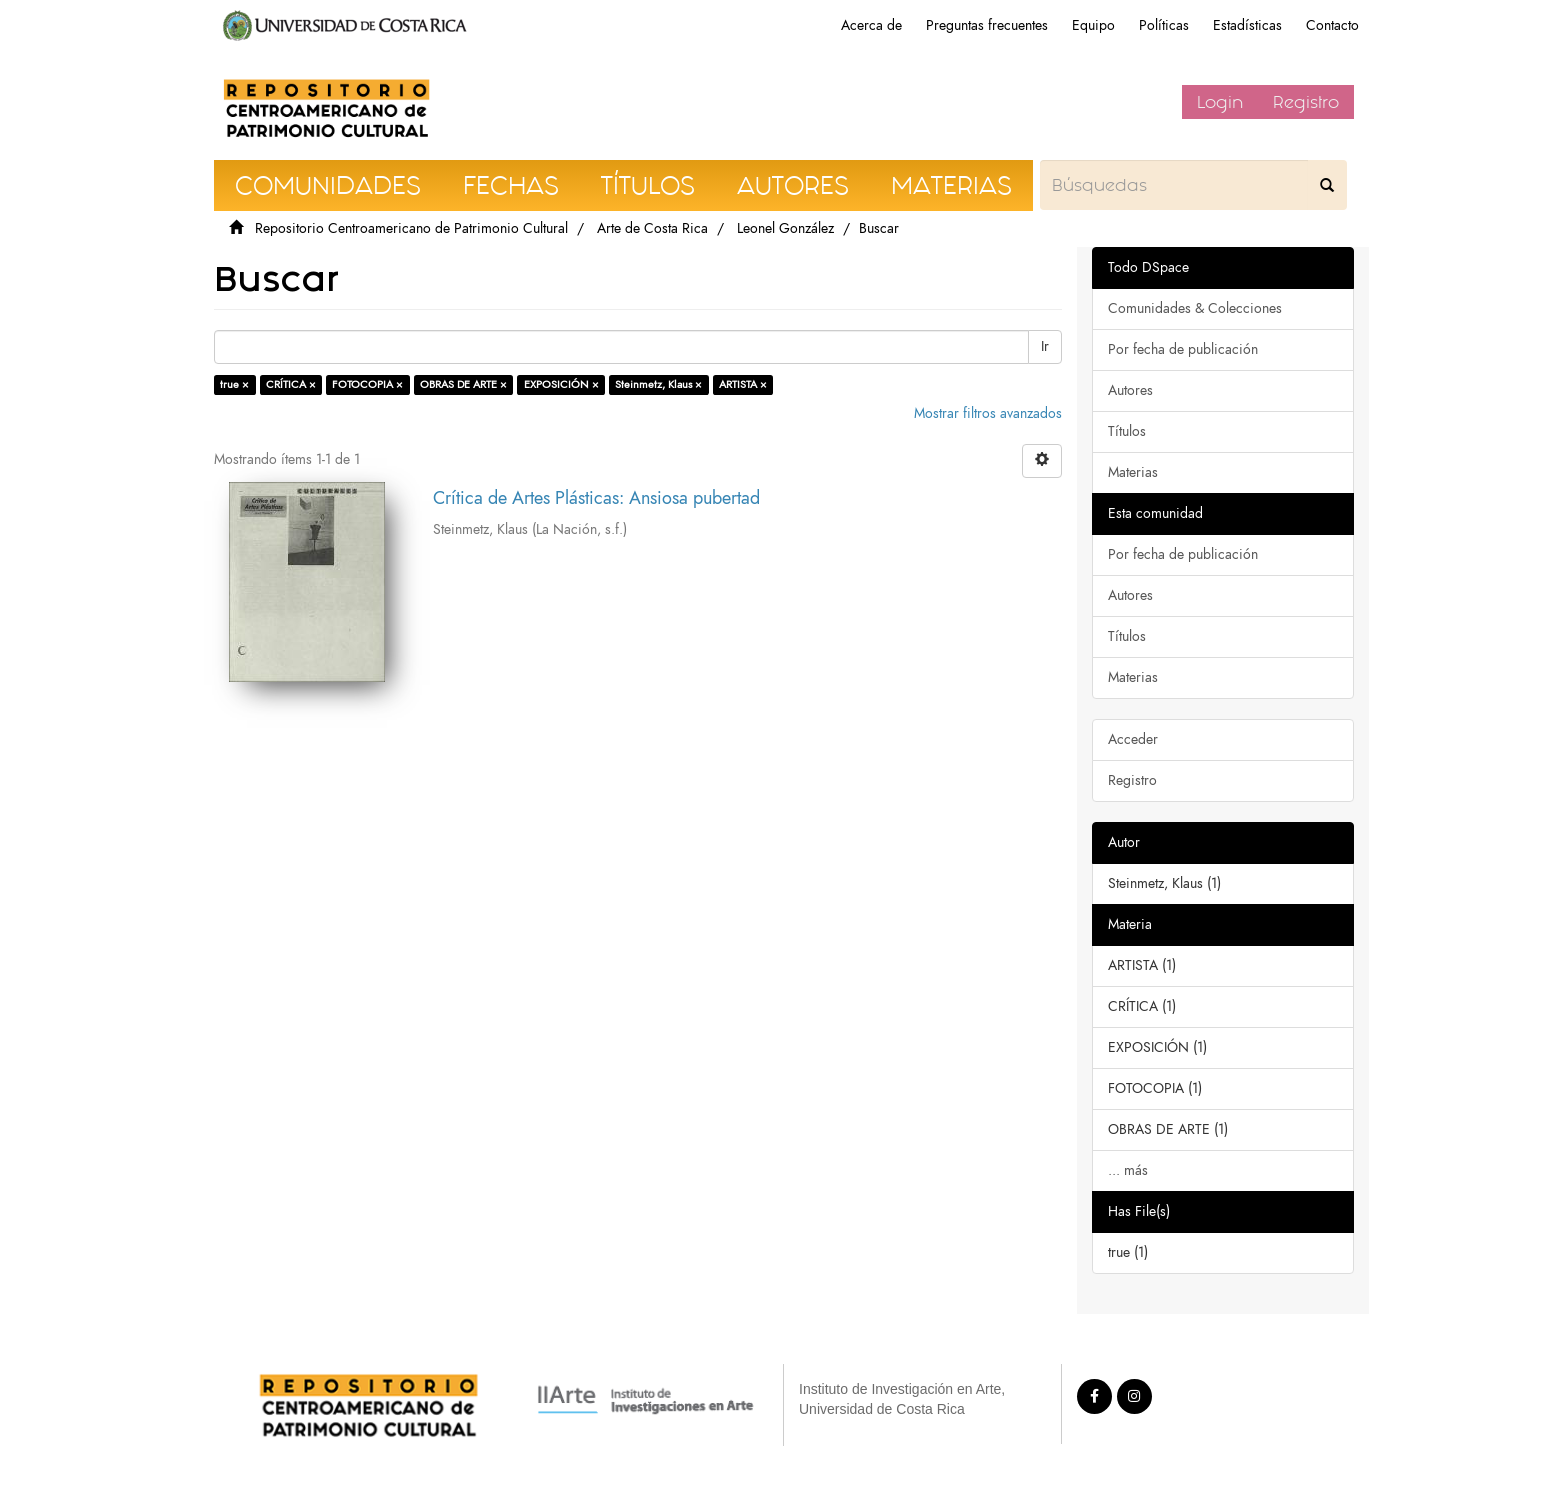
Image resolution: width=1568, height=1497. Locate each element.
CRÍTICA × (291, 384)
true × (234, 384)
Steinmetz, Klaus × (658, 384)
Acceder (1133, 739)
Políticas (1164, 25)
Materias (1133, 472)
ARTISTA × (743, 384)
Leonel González (785, 228)
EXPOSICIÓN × (561, 384)
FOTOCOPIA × (367, 384)
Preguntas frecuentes (987, 25)
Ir (1045, 346)
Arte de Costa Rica (652, 228)
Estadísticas (1247, 25)
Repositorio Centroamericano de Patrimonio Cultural (411, 228)
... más (1128, 1170)
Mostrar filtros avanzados (988, 413)
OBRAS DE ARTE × (463, 384)
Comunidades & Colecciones (1195, 308)
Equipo (1093, 25)
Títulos (1127, 431)
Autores (1130, 390)
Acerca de (871, 25)
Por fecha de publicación (1183, 349)
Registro (1306, 102)
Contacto (1332, 25)
